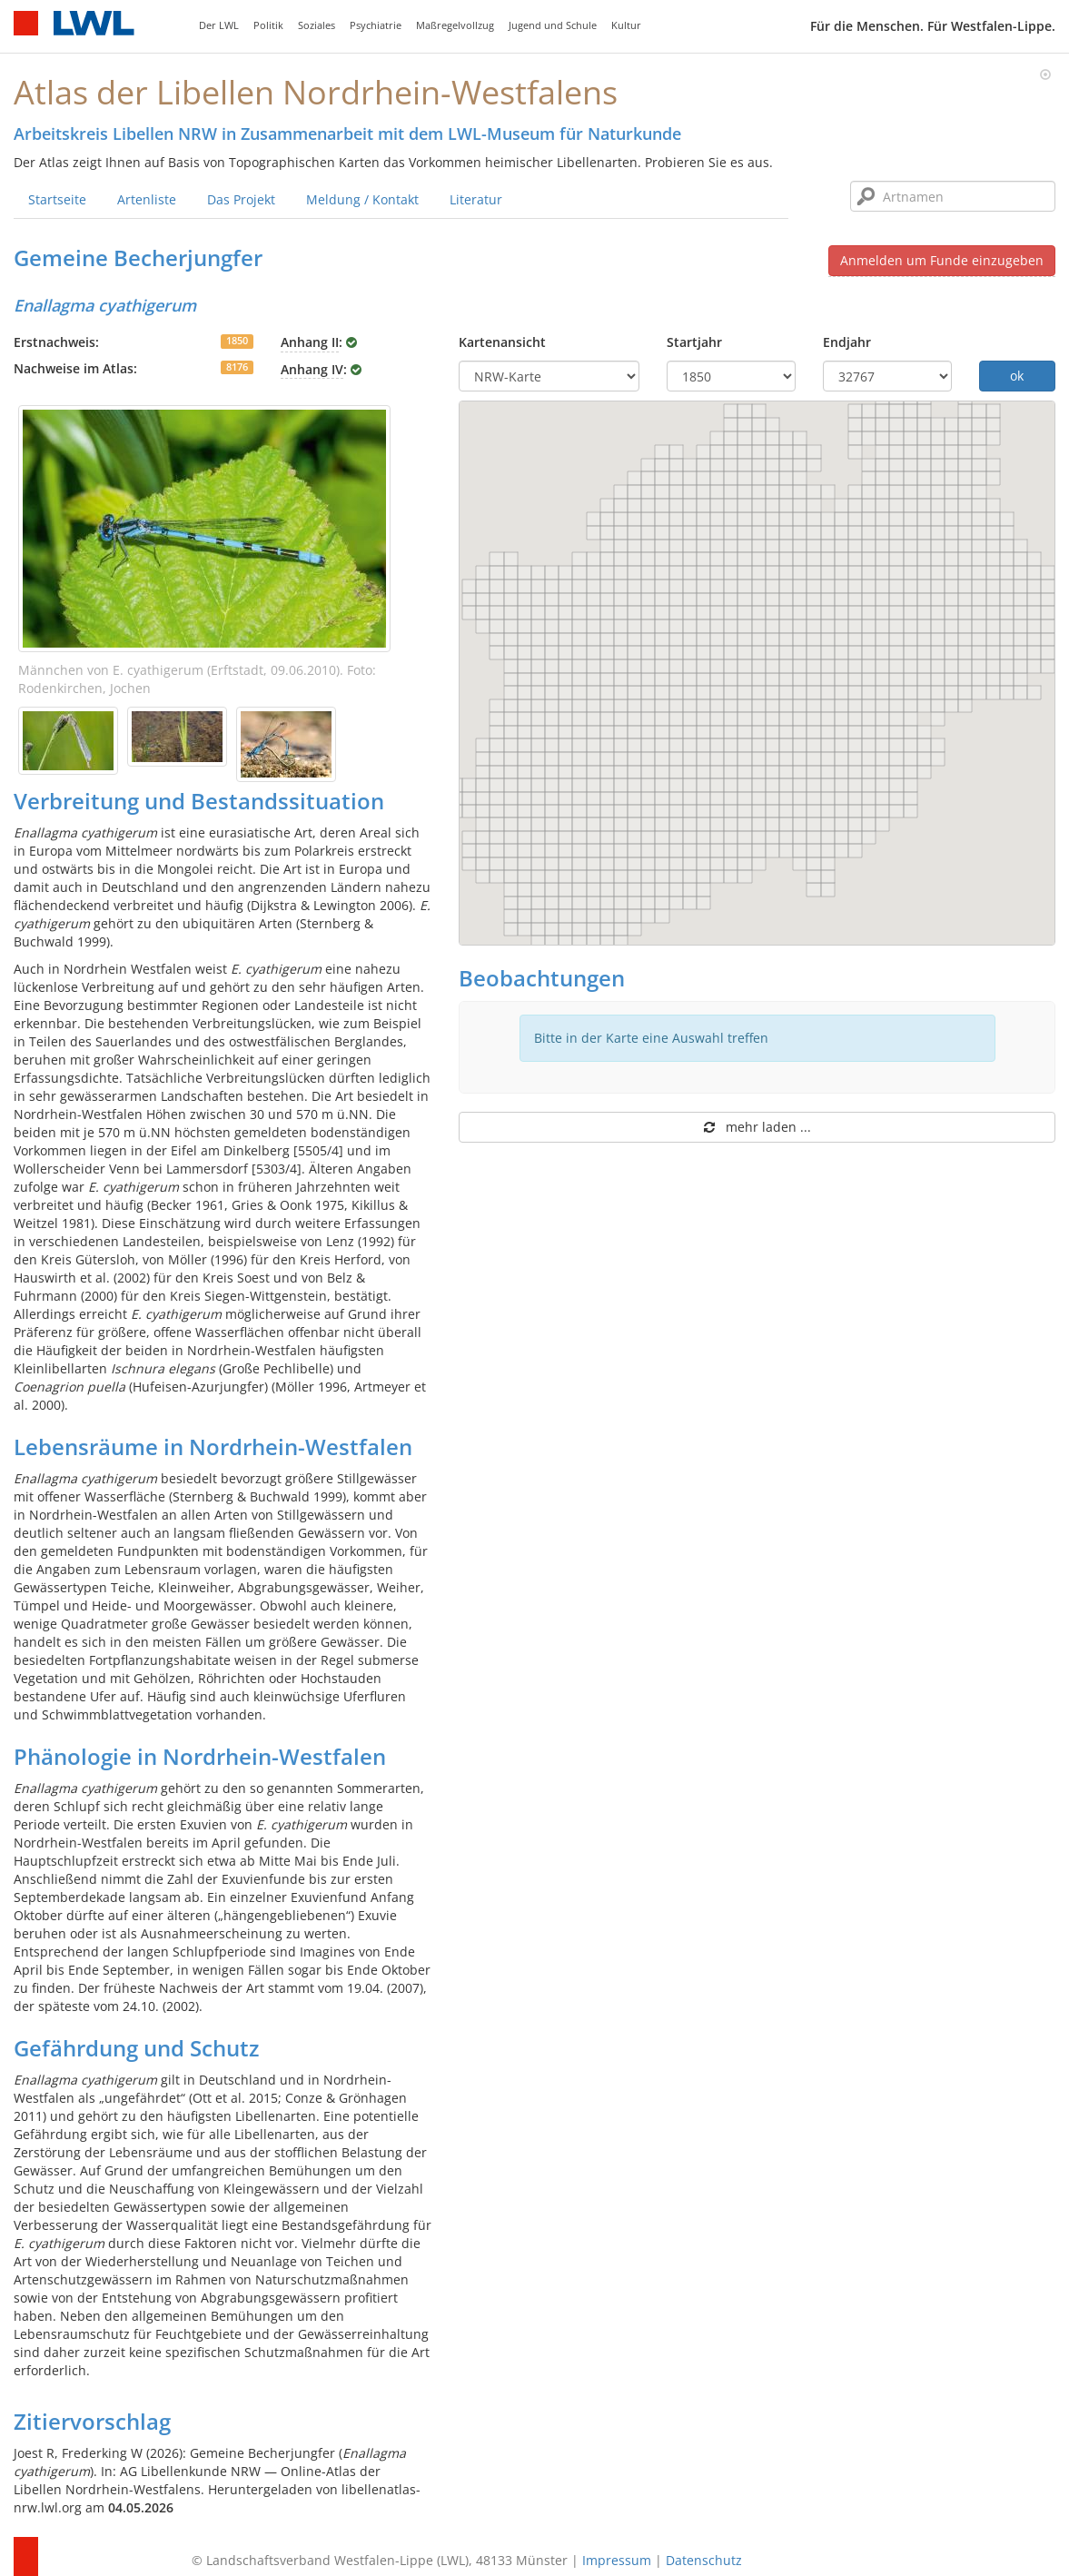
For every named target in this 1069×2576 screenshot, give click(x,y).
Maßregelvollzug (455, 25)
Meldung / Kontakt (362, 199)
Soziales (316, 25)
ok (1017, 375)
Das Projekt (241, 199)
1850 (237, 340)
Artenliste (146, 199)
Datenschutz (704, 2560)
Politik (268, 25)
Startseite (57, 199)
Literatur (476, 199)
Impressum (616, 2560)
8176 (237, 367)
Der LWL (219, 25)
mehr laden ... (757, 1126)
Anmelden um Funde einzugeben (942, 260)
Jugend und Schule (553, 25)
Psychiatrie (375, 25)
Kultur (626, 25)
